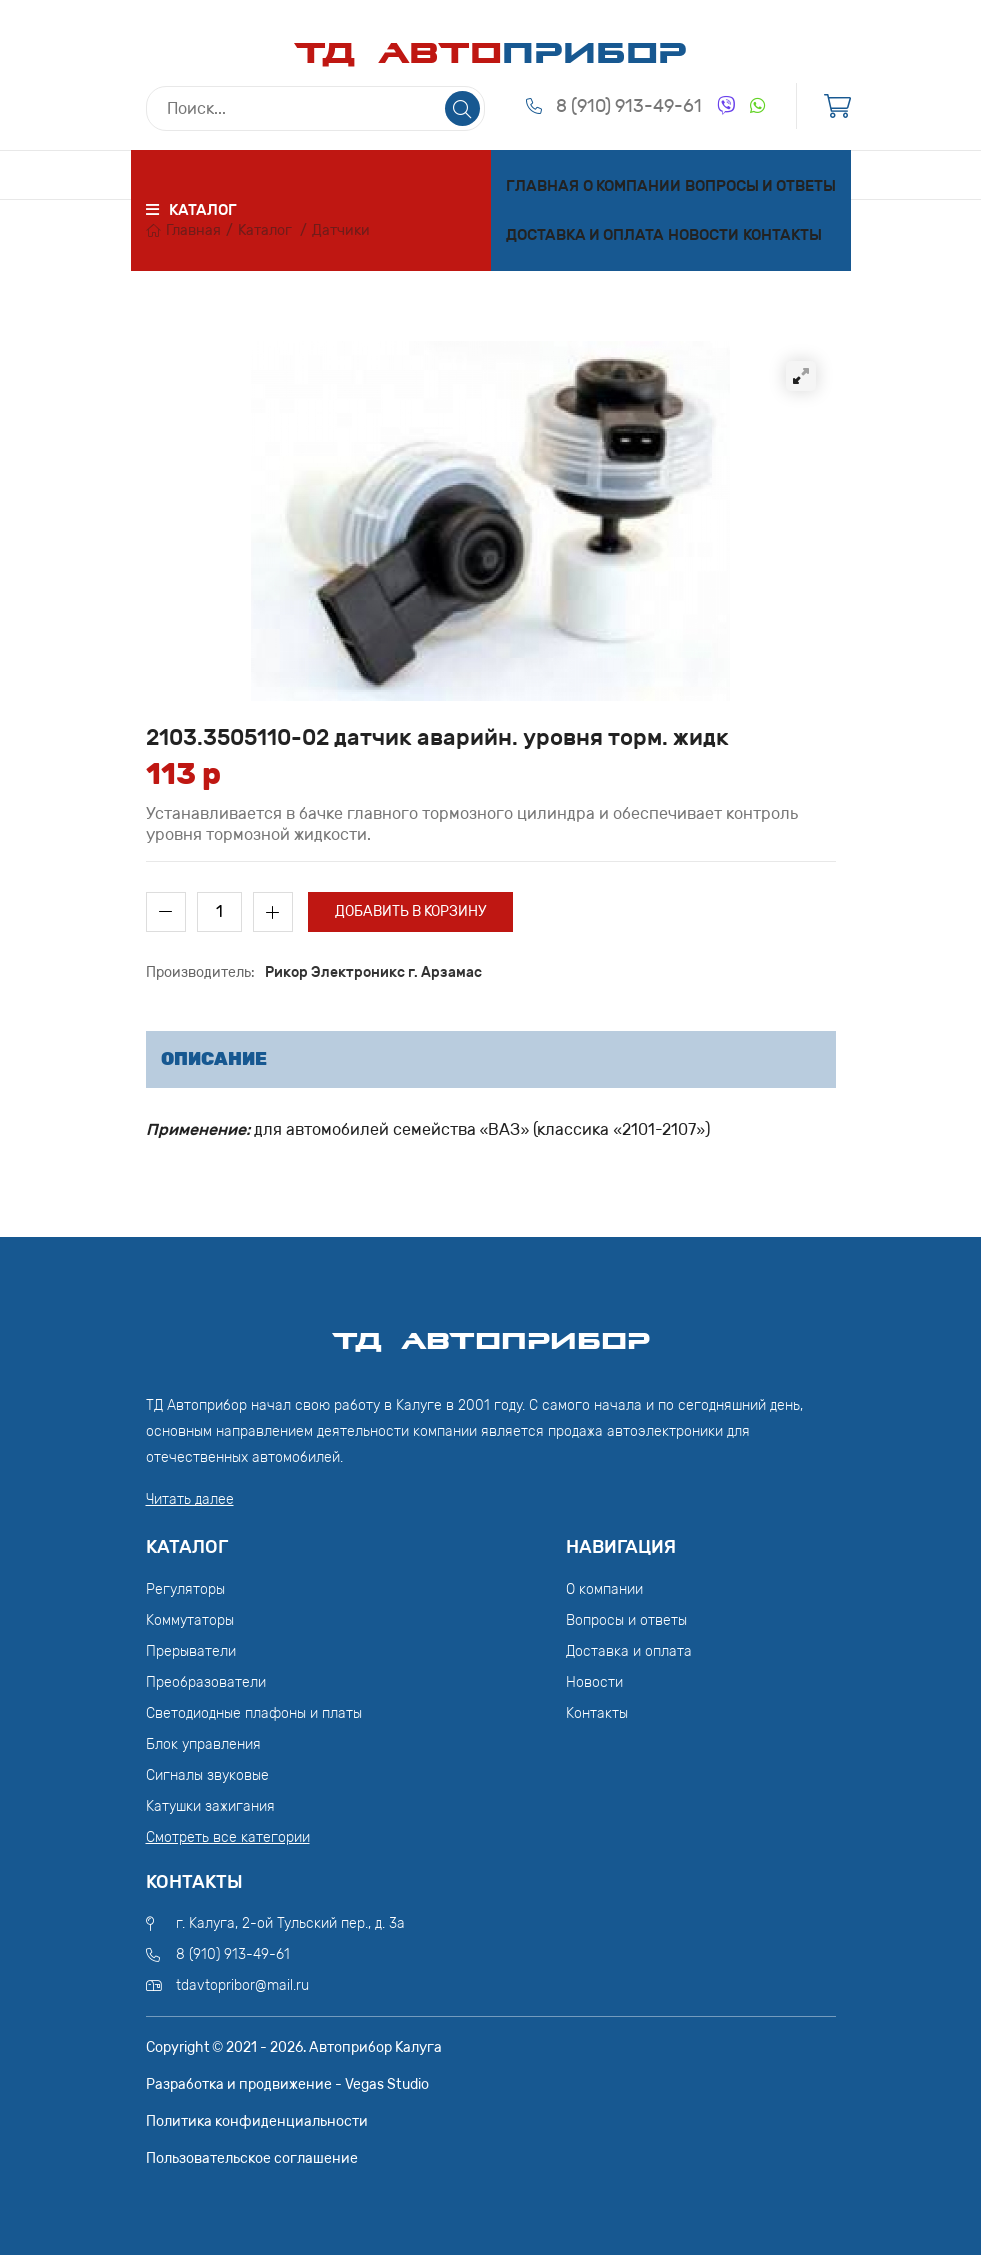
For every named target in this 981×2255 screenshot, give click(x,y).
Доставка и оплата (585, 235)
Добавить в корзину (410, 911)
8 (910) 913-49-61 (629, 106)
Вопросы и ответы (760, 186)
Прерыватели (191, 1651)
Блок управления (203, 1744)
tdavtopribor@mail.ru (242, 1985)
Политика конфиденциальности (257, 2121)
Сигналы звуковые (207, 1775)
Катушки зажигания (210, 1806)
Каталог (265, 230)
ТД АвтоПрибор (491, 1332)
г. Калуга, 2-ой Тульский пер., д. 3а (290, 1923)
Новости (703, 235)
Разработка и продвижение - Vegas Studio (287, 2084)
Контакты (782, 235)
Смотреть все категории (228, 1837)
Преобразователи (206, 1682)
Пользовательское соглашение (252, 2158)
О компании (632, 186)
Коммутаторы (190, 1620)
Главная (542, 186)
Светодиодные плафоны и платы (254, 1713)
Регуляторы (185, 1589)
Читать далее (190, 1499)
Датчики (341, 230)
